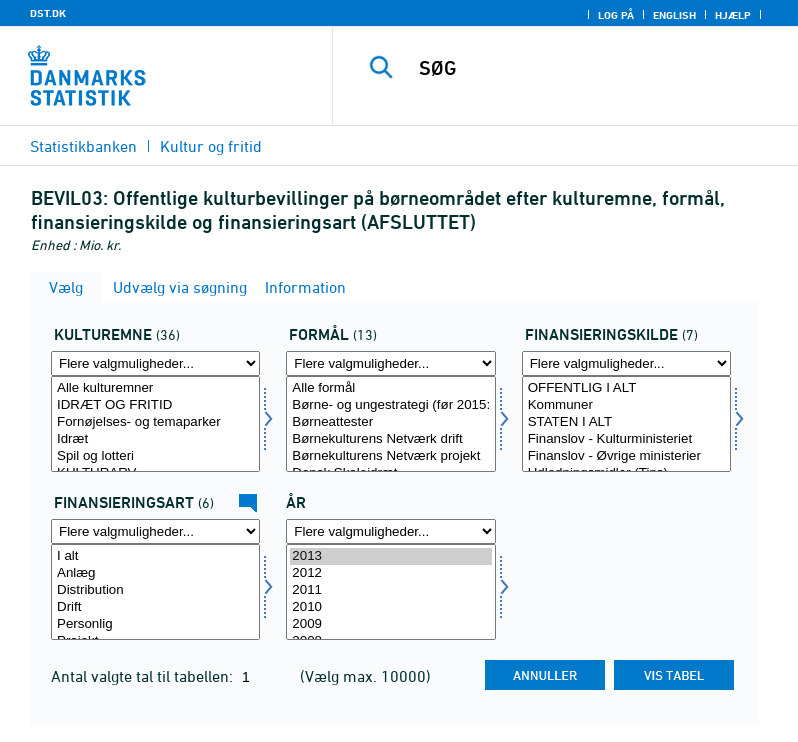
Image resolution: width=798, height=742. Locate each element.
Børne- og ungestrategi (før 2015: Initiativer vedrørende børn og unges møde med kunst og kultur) (390, 405)
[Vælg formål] (390, 424)
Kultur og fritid (211, 146)
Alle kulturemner (155, 388)
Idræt (155, 439)
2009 (390, 624)
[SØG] (595, 68)
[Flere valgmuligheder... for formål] (390, 363)
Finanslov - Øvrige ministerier (626, 456)
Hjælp (733, 15)
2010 (390, 607)
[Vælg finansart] (155, 592)
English (674, 15)
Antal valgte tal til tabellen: (144, 676)
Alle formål (390, 388)
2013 (390, 556)
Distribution (155, 590)
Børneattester (390, 422)
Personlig (155, 624)
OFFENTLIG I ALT (626, 388)
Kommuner (626, 405)
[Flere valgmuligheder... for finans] (626, 363)
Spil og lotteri (155, 456)
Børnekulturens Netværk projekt (390, 456)
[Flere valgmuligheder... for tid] (390, 531)
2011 (390, 590)
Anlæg (155, 573)
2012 (390, 573)
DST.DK (48, 13)
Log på (616, 15)
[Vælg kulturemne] (155, 424)
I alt (155, 556)
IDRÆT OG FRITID (155, 405)
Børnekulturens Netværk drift (390, 439)
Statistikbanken (83, 146)
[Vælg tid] (390, 592)
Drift (155, 607)
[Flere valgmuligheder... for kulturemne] (155, 363)
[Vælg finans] (626, 424)
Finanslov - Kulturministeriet (626, 439)
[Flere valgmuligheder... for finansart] (155, 531)
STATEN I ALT (626, 422)
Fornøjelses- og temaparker (155, 422)
